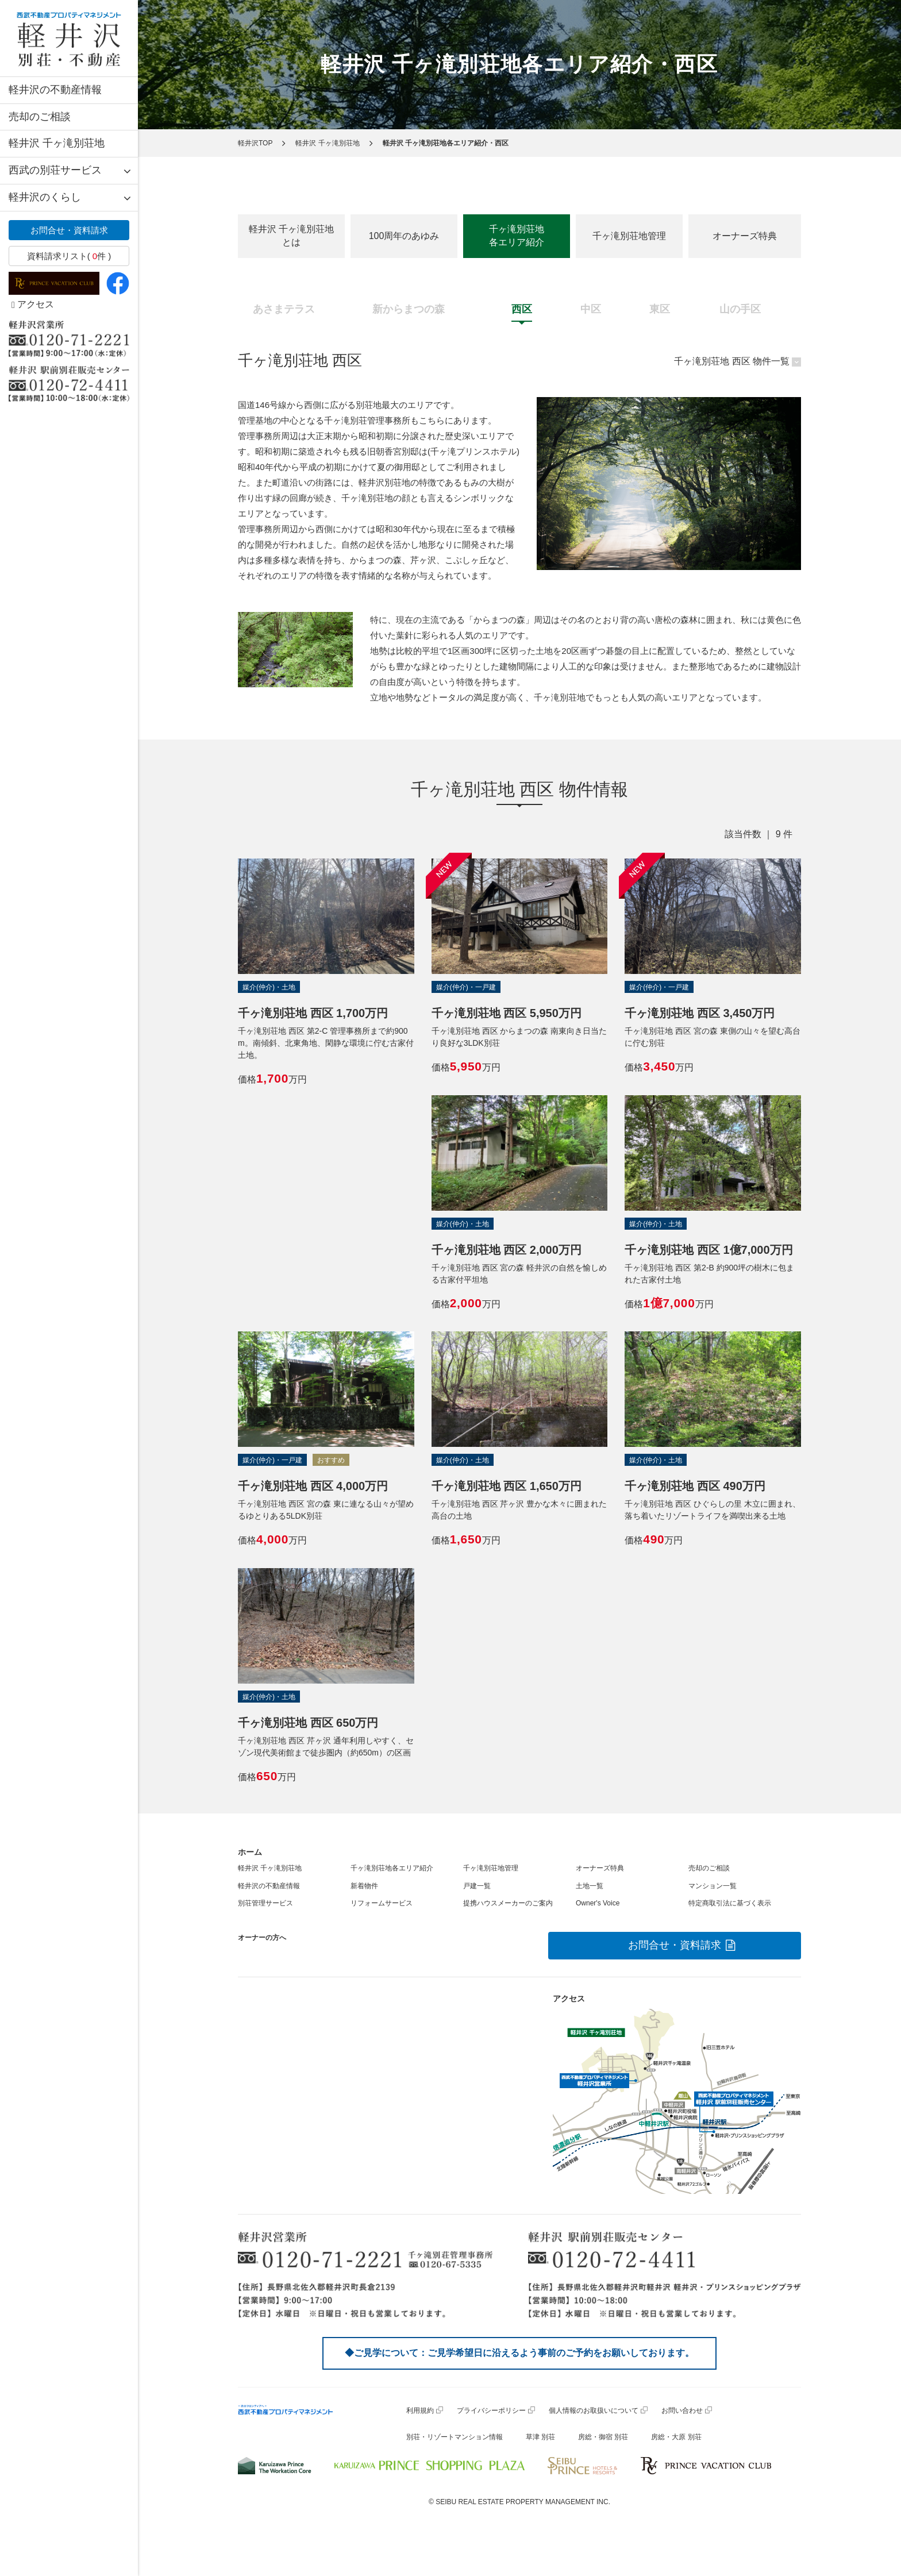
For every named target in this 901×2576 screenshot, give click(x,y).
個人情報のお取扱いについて (593, 2410)
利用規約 (420, 2410)
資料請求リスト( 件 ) (69, 256)
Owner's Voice (597, 1903)
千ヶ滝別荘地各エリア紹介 (516, 235)
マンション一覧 (712, 1886)
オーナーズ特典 (745, 236)
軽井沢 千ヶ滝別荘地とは (291, 235)
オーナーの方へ (262, 1938)
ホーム (250, 1852)
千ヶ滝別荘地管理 (629, 236)
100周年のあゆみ (404, 236)
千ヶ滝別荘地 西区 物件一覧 (732, 361)
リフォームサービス (382, 1903)
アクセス (32, 304)
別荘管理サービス (265, 1903)
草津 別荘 (540, 2437)
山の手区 (740, 309)
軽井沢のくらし (45, 197)
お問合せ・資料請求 (69, 230)
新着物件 (364, 1886)
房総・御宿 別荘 (603, 2437)
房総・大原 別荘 (676, 2437)
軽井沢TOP (255, 143)
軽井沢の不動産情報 (55, 89)
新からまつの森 (408, 309)
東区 (659, 309)
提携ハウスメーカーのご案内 (508, 1903)
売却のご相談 (40, 116)
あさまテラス (284, 309)
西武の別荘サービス (55, 170)
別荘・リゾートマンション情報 (454, 2437)
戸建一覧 (477, 1886)
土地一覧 (589, 1886)
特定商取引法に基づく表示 (729, 1903)
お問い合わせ (682, 2410)
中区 (590, 309)
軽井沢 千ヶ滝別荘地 (57, 143)
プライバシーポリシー (491, 2410)
